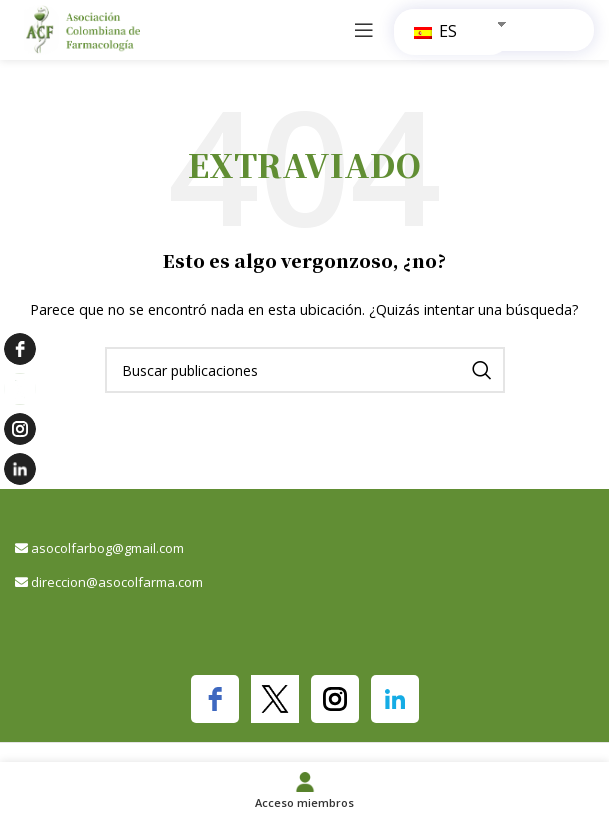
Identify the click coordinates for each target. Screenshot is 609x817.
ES (435, 31)
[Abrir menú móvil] (364, 30)
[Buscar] (305, 370)
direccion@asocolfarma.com (117, 582)
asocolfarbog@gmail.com (107, 548)
